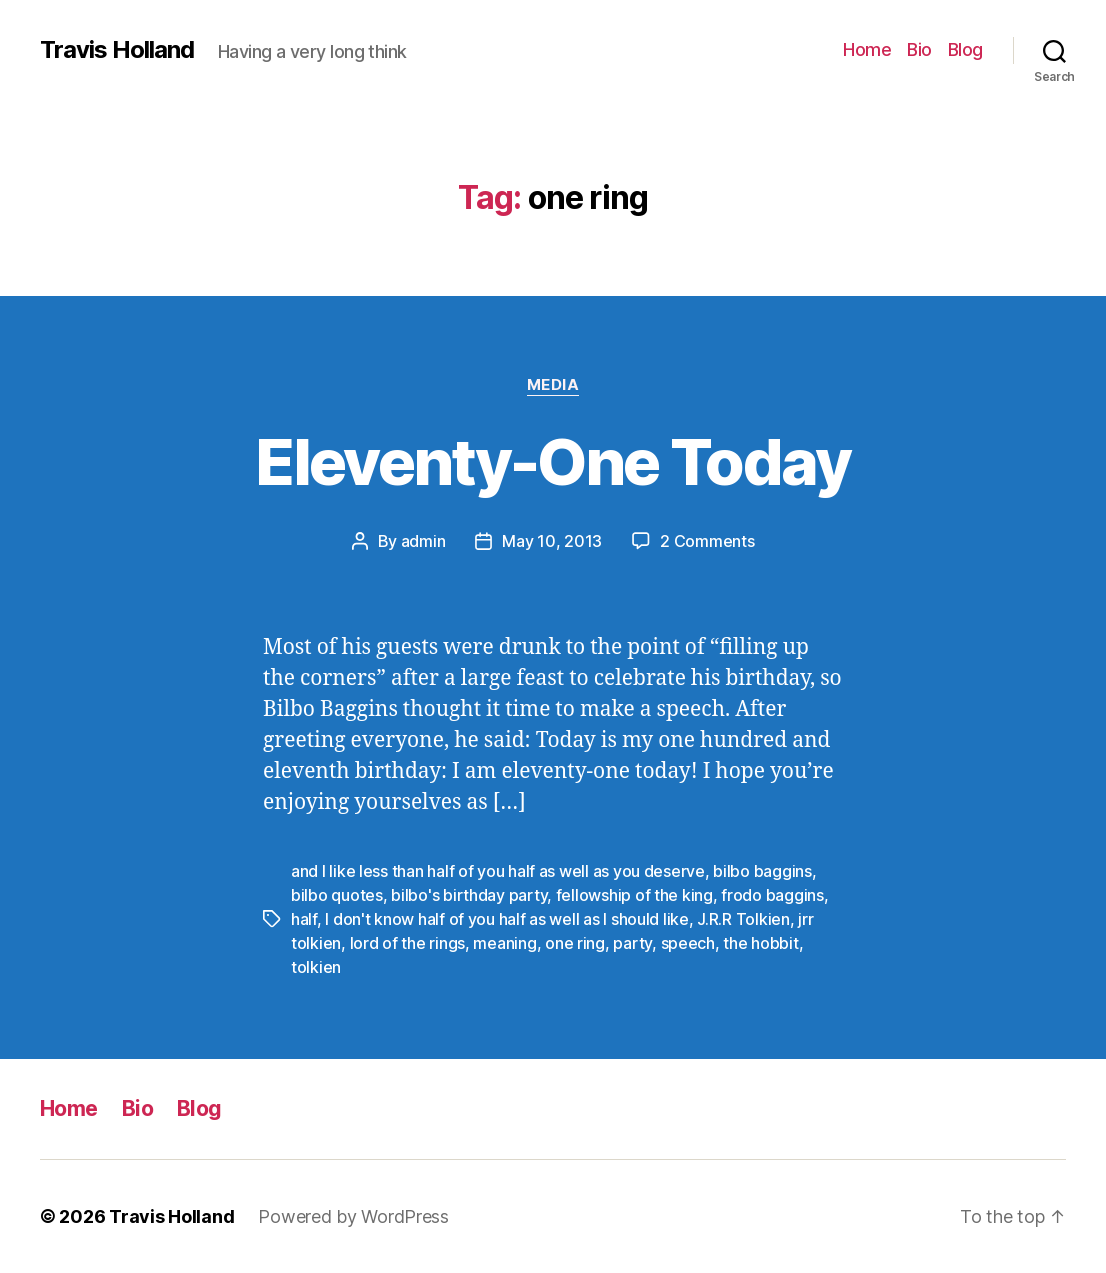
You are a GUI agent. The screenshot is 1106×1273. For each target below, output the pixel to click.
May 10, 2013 (552, 541)
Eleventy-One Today (552, 461)
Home (867, 49)
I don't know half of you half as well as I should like (506, 919)
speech (688, 943)
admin (423, 541)
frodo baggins (772, 895)
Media (553, 385)
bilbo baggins (762, 871)
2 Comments (707, 541)
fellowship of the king (634, 895)
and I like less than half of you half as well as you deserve (498, 871)
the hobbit (760, 943)
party (632, 943)
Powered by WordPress (353, 1216)
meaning (504, 943)
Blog (965, 49)
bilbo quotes (337, 895)
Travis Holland (117, 50)
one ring (575, 943)
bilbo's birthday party (469, 895)
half (304, 919)
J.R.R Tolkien (743, 919)
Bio (919, 49)
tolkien (316, 967)
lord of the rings (407, 943)
